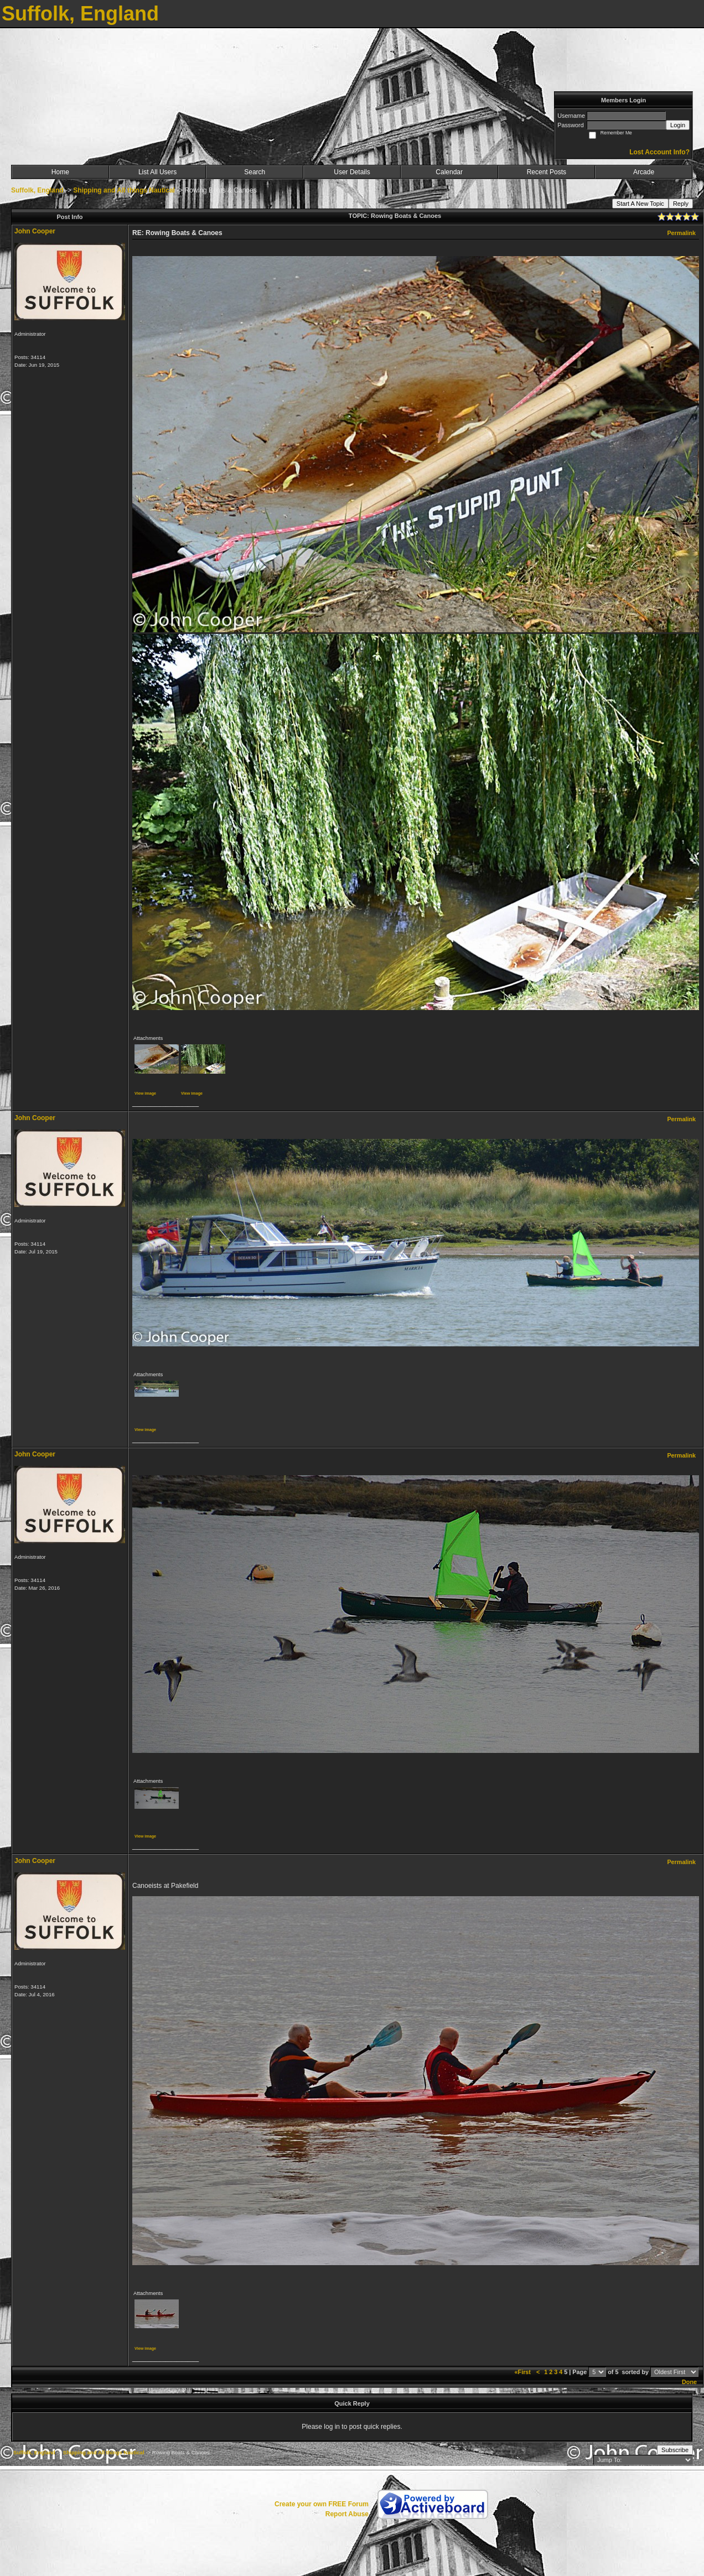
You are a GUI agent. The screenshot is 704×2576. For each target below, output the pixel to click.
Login (677, 125)
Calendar (449, 172)
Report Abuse (347, 2514)
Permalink (681, 233)
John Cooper (34, 231)
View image (145, 1093)
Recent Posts (546, 172)
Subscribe (675, 2450)
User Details (352, 172)
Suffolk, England (37, 190)
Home (60, 172)
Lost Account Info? (659, 152)
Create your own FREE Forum (322, 2504)
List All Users (157, 172)
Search (254, 172)
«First (523, 2372)
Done (689, 2382)
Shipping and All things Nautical (124, 190)
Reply (681, 203)
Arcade (643, 172)
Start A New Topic (640, 203)
